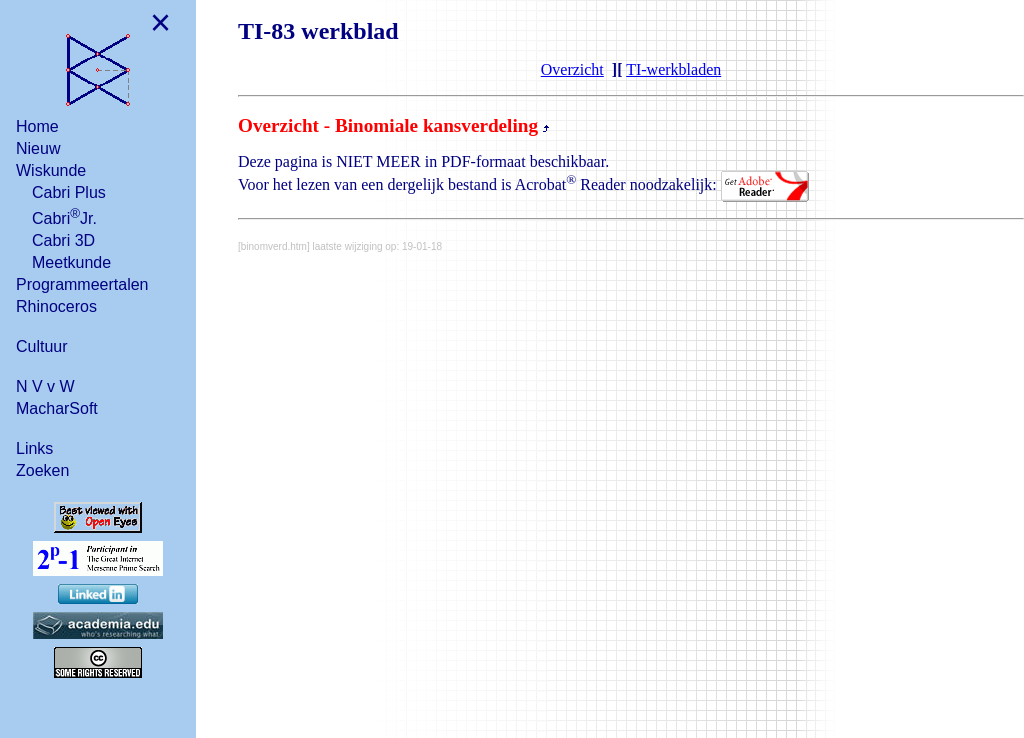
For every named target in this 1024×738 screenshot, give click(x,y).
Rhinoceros (56, 306)
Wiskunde (51, 170)
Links (34, 448)
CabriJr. (64, 216)
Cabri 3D (63, 240)
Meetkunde (71, 262)
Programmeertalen (82, 284)
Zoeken (42, 470)
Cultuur (42, 346)
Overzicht (572, 69)
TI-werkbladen (673, 69)
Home (37, 126)
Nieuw (38, 148)
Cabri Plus (69, 192)
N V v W (45, 386)
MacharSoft (57, 408)
